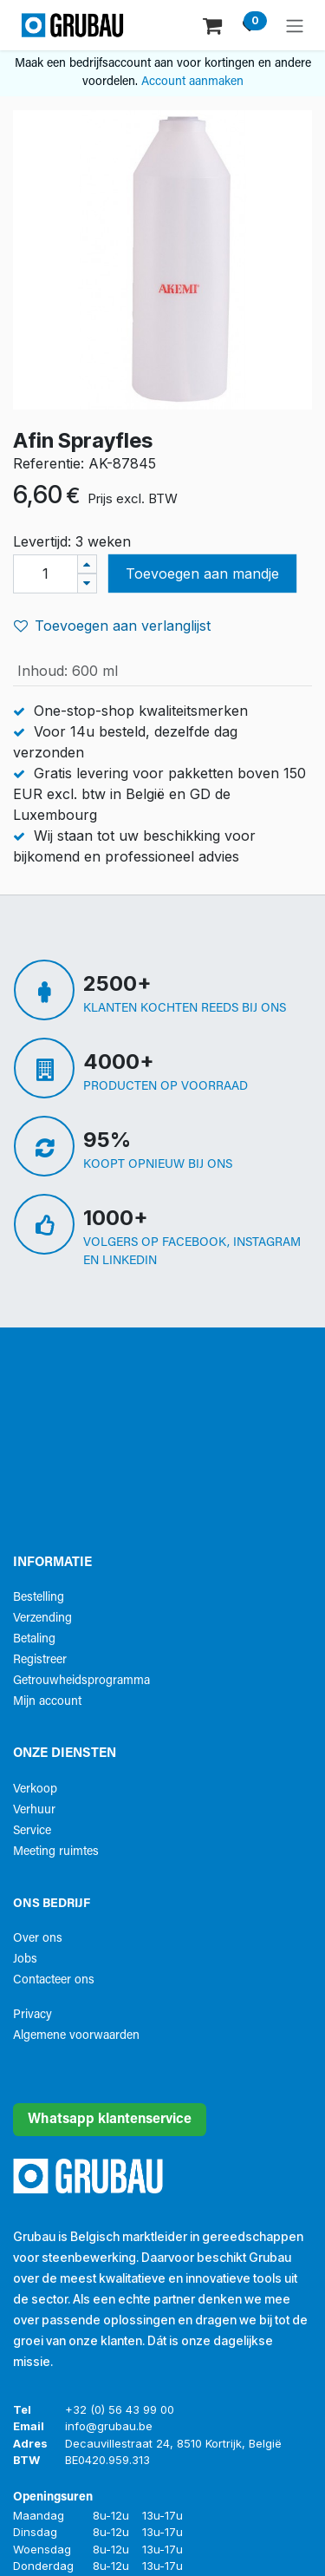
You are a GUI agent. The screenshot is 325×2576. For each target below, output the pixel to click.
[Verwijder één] (87, 583)
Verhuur (34, 1810)
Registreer (40, 1660)
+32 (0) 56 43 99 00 (119, 2409)
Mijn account (47, 1701)
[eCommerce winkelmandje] (214, 25)
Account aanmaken (192, 81)
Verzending (42, 1618)
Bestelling (38, 1597)
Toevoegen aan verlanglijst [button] (112, 625)
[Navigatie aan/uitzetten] (294, 25)
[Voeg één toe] (87, 564)
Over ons (37, 1938)
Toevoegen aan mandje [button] (202, 573)
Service (32, 1831)
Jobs (25, 1959)
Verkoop (35, 1789)
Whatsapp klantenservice (110, 2120)
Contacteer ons (53, 1980)
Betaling (34, 1639)
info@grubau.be (109, 2426)
